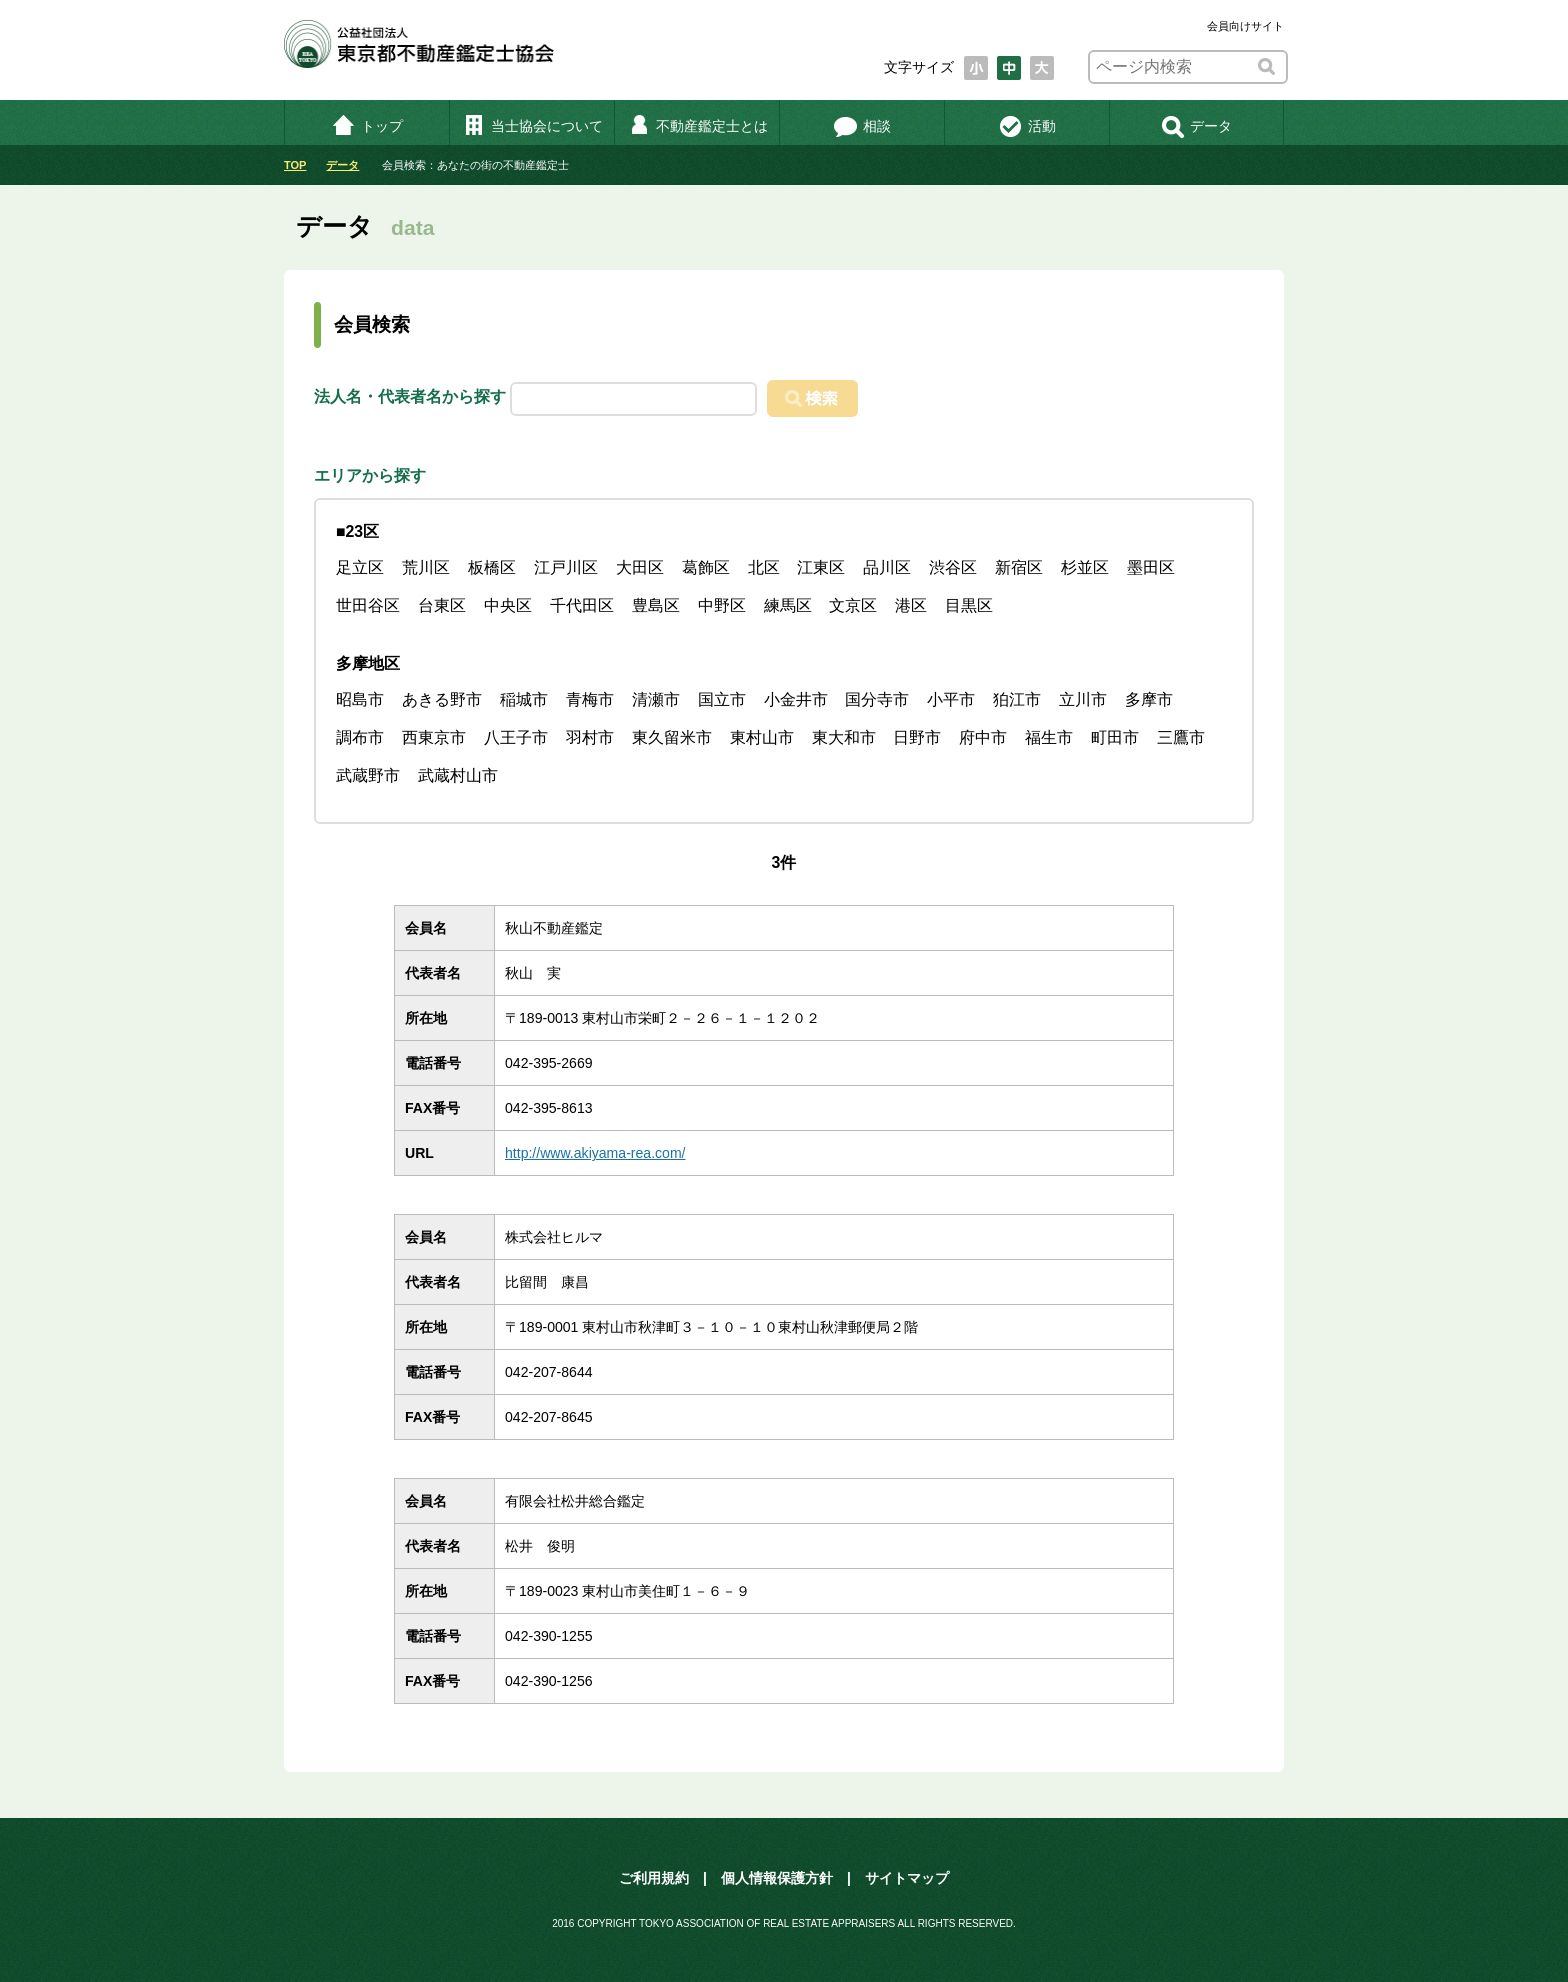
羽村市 (590, 737)
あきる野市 (442, 699)
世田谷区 (368, 605)
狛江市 (1017, 699)
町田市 (1115, 737)
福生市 (1049, 737)
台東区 (442, 605)
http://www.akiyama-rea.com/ (595, 1153)
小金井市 (796, 699)
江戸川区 (566, 567)
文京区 (853, 605)
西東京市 (434, 737)
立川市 (1083, 699)
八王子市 (516, 737)
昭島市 (360, 699)
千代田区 (582, 605)
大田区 (640, 567)
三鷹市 (1181, 737)
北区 (764, 567)
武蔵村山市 (458, 775)
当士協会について (532, 126)
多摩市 (1149, 699)
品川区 (887, 567)
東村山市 (762, 737)
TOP (295, 165)
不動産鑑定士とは (697, 126)
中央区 (508, 605)
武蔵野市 (368, 775)
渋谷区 (953, 567)
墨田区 (1151, 567)
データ (1196, 126)
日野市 (917, 737)
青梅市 (590, 699)
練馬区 (788, 605)
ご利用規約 (654, 1878)
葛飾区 (706, 567)
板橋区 (492, 567)
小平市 (951, 699)
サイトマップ (907, 1878)
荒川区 (426, 567)
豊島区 (656, 605)
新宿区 (1019, 567)
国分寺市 (877, 699)
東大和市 (844, 737)
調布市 (360, 737)
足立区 (360, 567)
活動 (1027, 126)
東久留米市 (672, 737)
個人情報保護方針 (777, 1878)
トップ (367, 126)
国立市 (722, 699)
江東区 (821, 567)
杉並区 (1085, 567)
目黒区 (969, 605)
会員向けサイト (1245, 26)
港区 (911, 605)
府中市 (983, 737)
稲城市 (524, 699)
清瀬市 (656, 699)
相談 (862, 126)
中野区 (722, 605)
